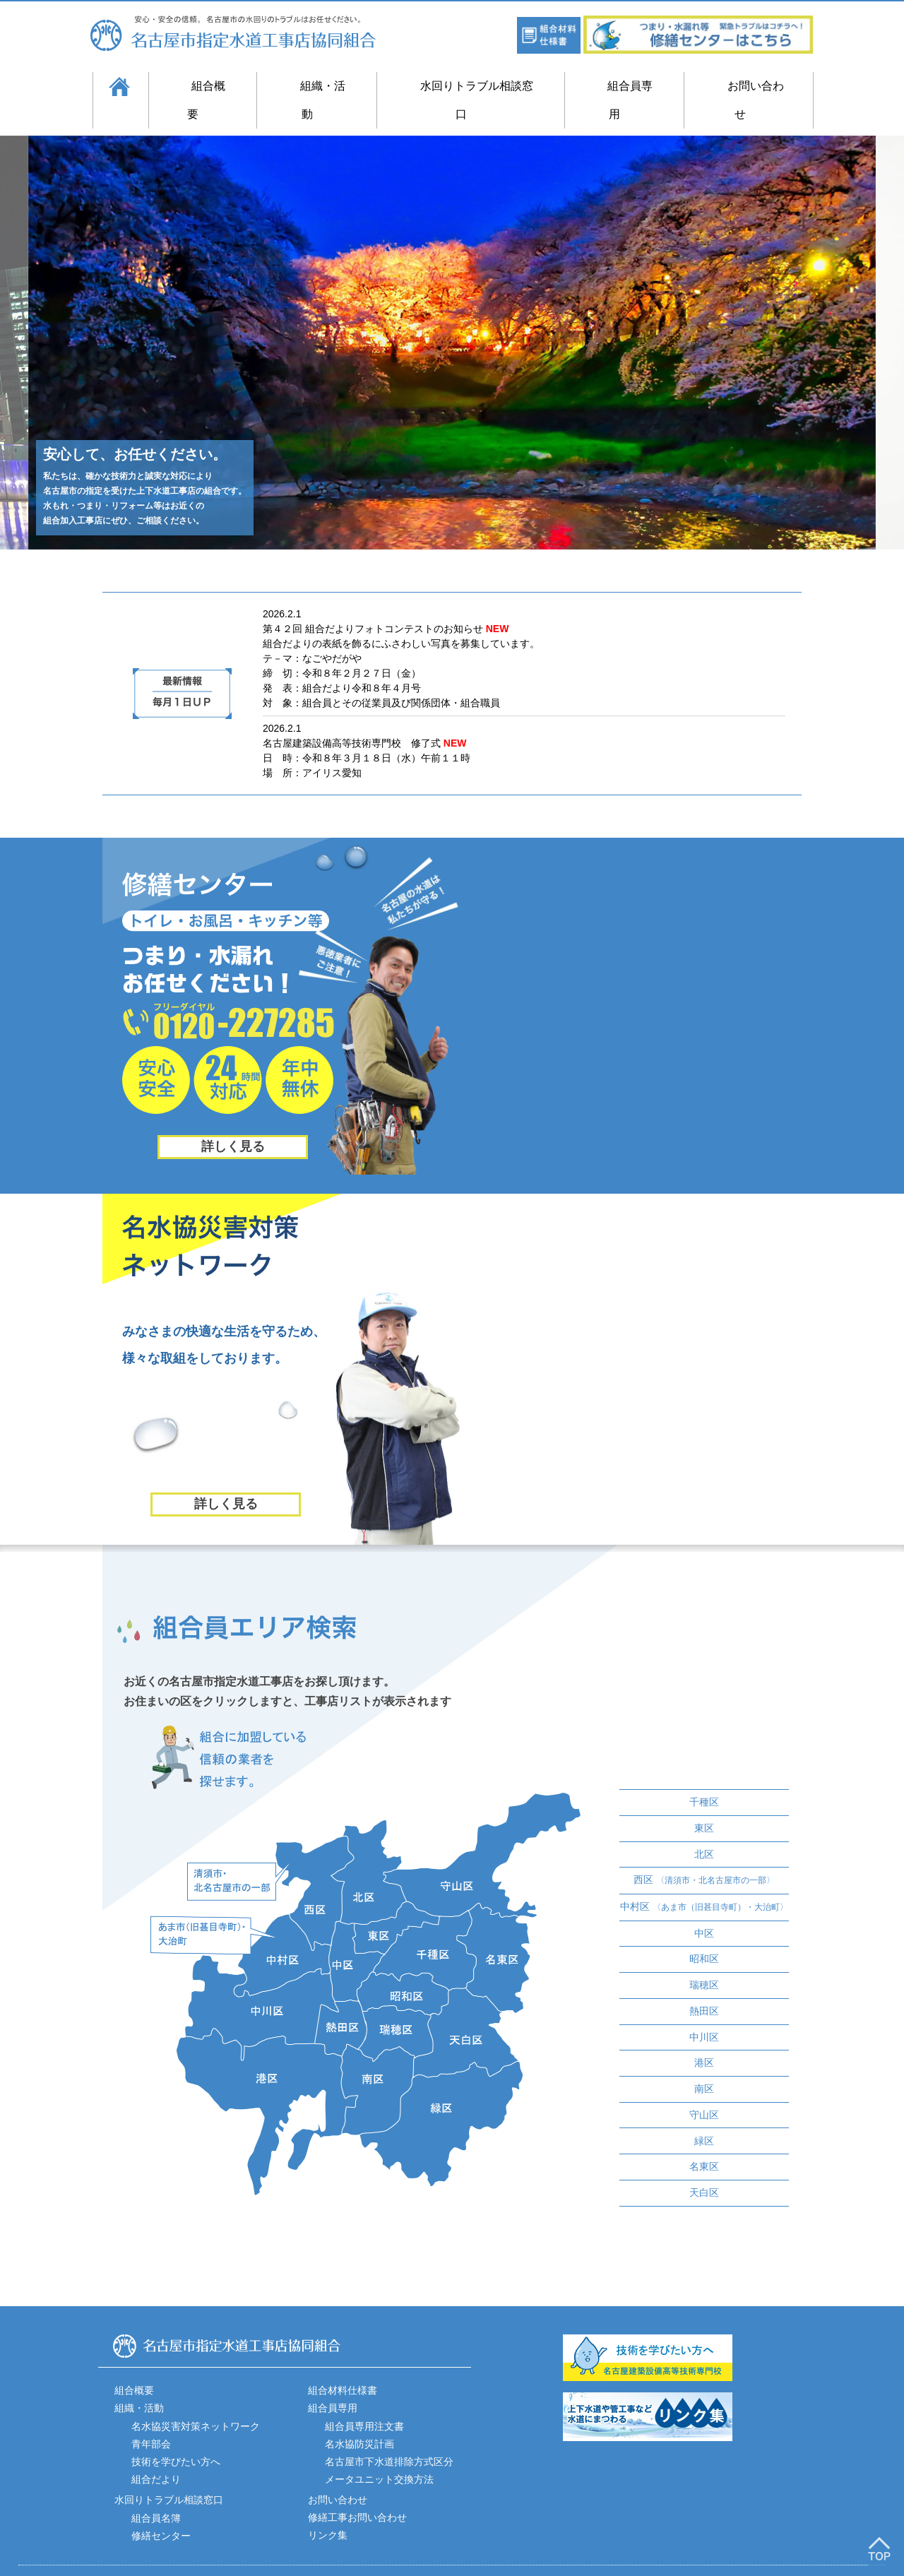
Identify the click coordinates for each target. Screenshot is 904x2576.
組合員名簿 (156, 2486)
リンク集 (327, 2504)
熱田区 (704, 1983)
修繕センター (161, 2504)
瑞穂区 (704, 1958)
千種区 (704, 1778)
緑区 (704, 2110)
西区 (704, 1854)
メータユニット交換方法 (379, 2447)
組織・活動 (313, 86)
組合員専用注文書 (364, 2394)
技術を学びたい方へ (175, 2429)
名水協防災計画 (359, 2412)
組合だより (156, 2447)
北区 (704, 1829)
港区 (704, 2034)
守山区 (704, 2085)
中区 (704, 1907)
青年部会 (151, 2412)
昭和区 (704, 1932)
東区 (704, 1804)
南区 (704, 2059)
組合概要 (197, 86)
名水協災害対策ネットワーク (195, 2394)
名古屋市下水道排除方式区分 (389, 2429)
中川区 (704, 2008)
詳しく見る (233, 1118)
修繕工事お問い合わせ (357, 2486)
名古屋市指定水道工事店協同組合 (244, 33)
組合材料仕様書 (342, 2359)
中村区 (704, 1881)
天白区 (704, 2161)
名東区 (704, 2136)
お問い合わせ (747, 86)
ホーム (117, 86)
